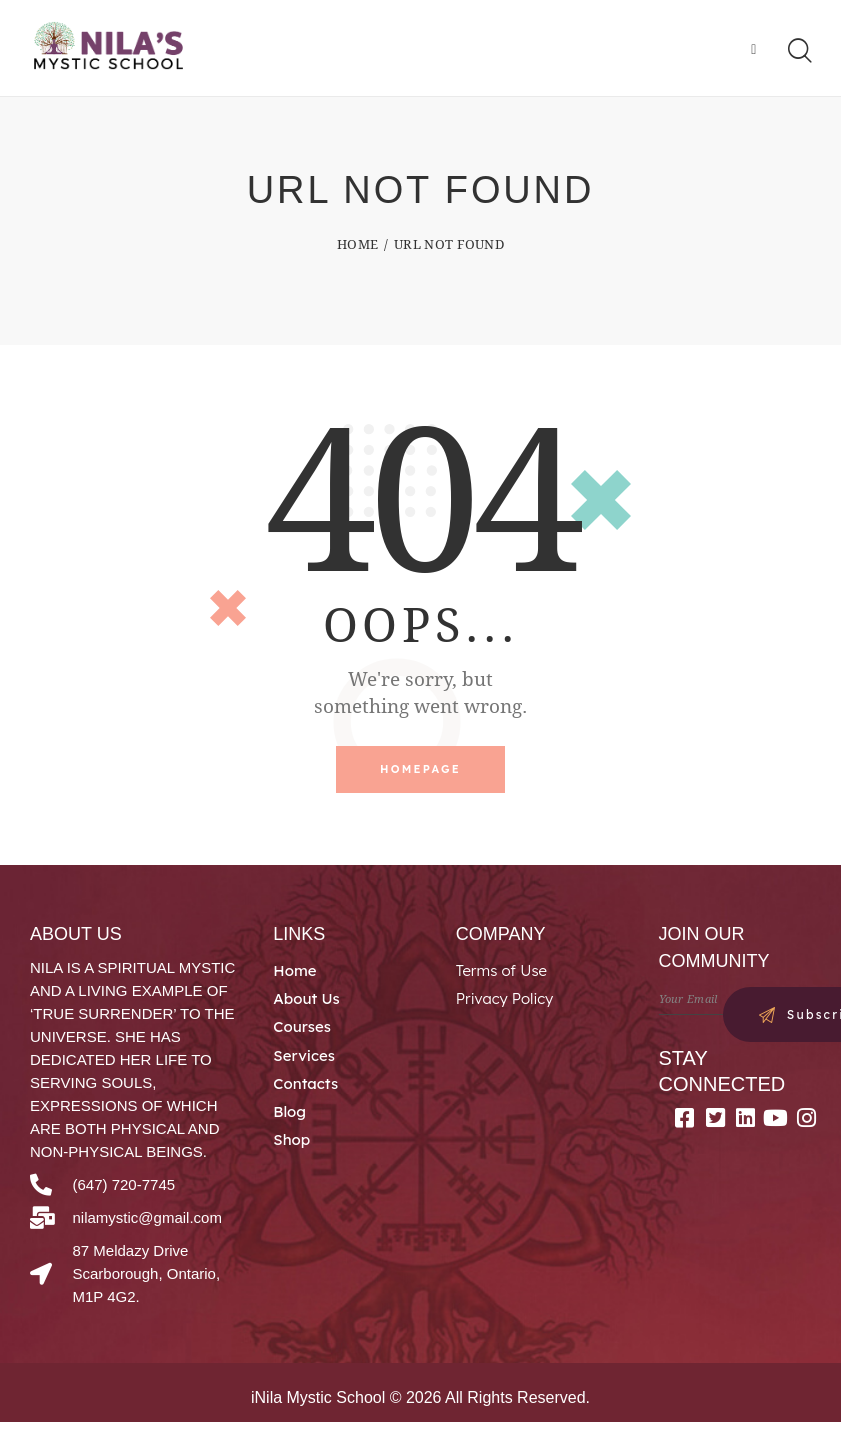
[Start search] (798, 52)
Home (357, 246)
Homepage (420, 772)
